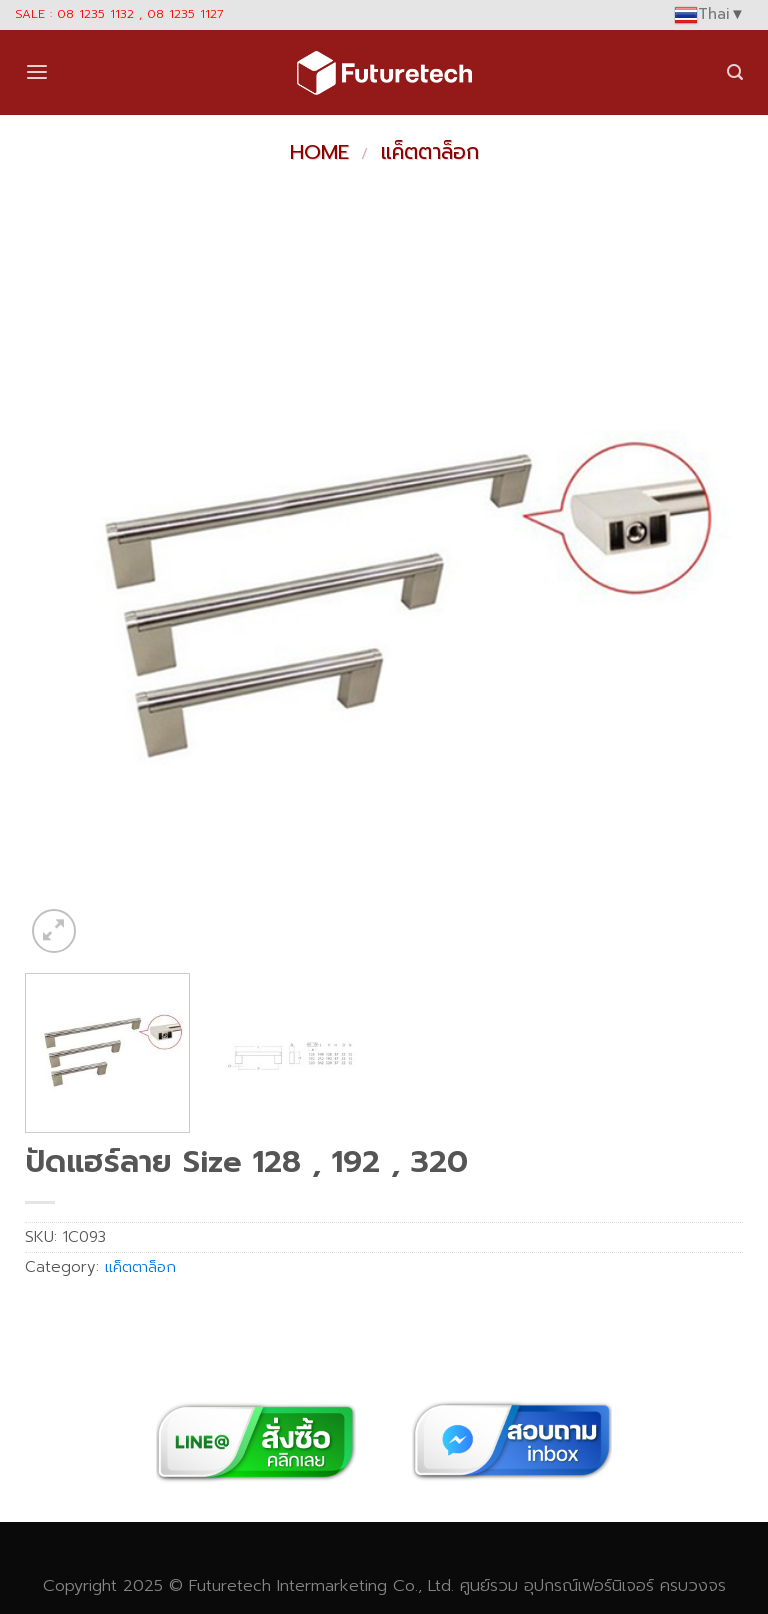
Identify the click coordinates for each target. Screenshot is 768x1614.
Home (319, 152)
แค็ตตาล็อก (430, 152)
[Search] (735, 72)
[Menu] (37, 72)
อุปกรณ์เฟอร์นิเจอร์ (589, 1585)
